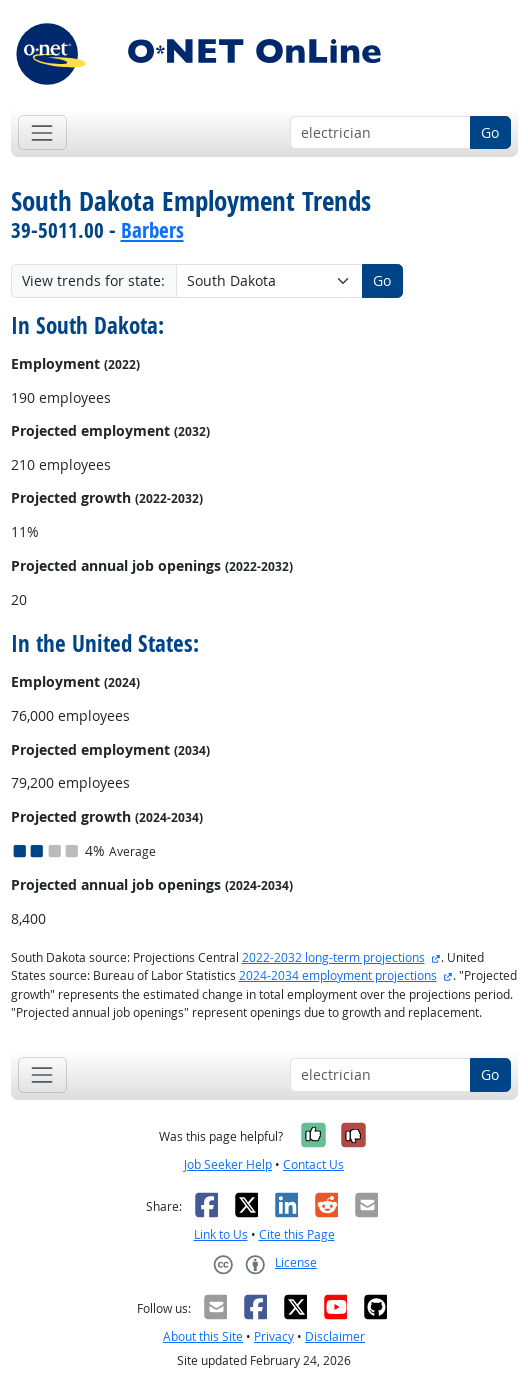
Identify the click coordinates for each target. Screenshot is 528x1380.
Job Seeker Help (228, 1164)
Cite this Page (297, 1234)
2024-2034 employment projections (338, 975)
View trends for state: (93, 280)
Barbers (152, 230)
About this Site (203, 1336)
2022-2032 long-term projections (333, 957)
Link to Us (221, 1234)
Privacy (274, 1336)
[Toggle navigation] (42, 132)
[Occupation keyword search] (380, 133)
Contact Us (313, 1164)
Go (490, 132)
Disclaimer (335, 1336)
